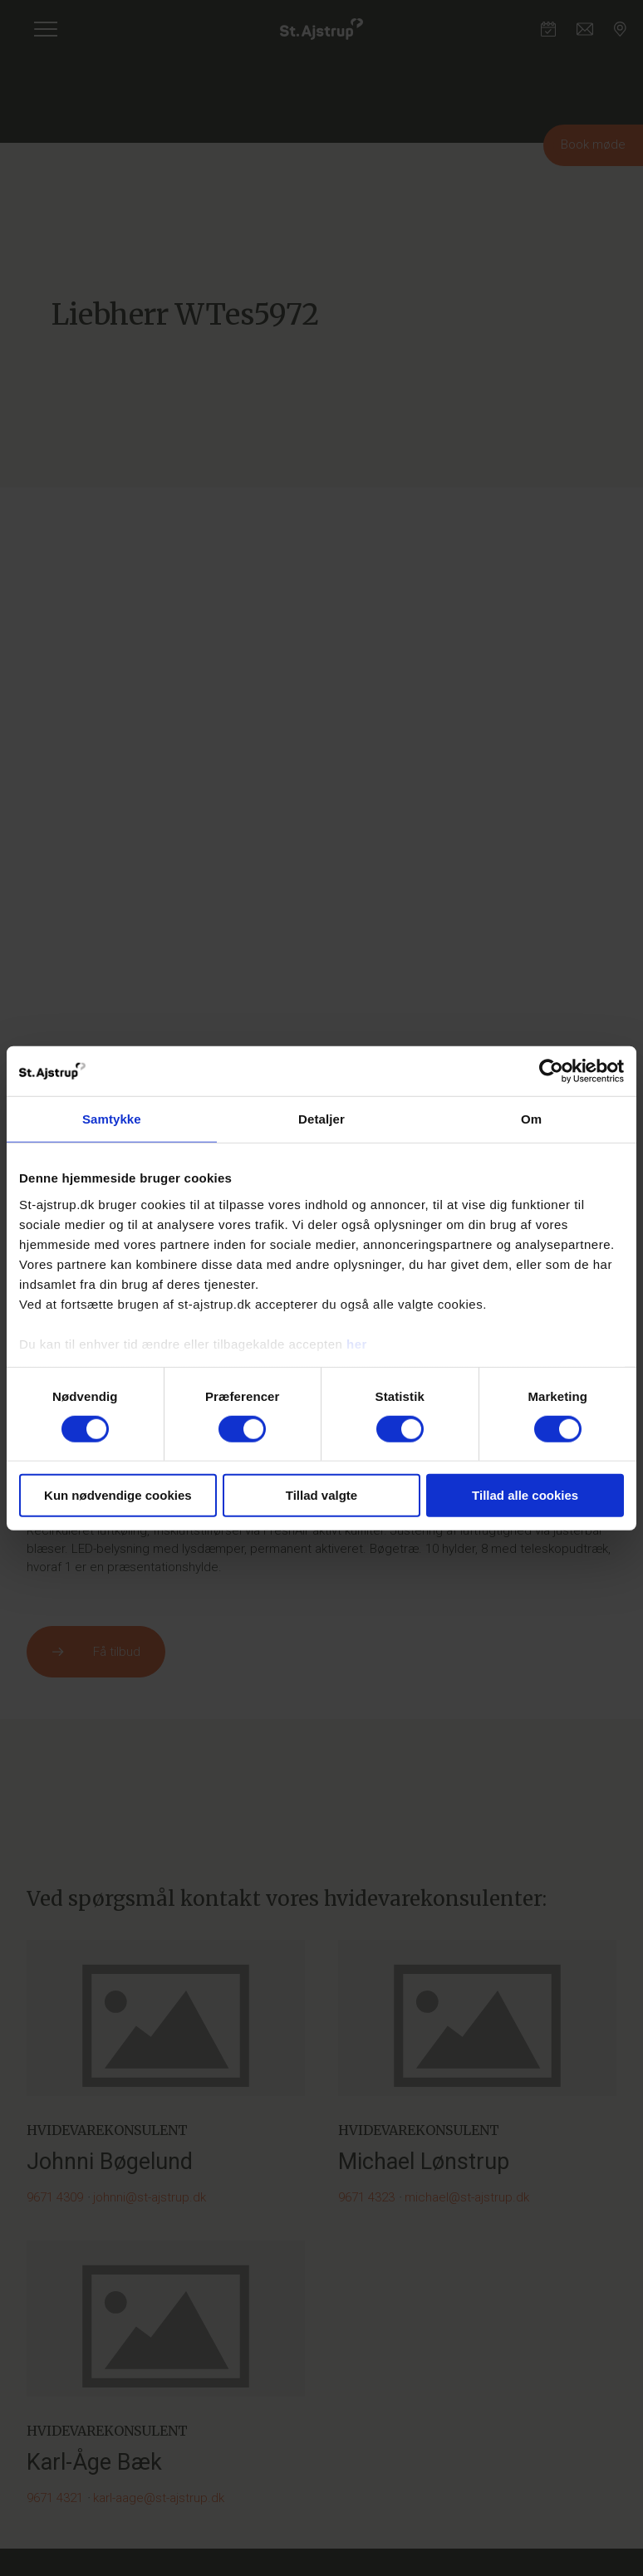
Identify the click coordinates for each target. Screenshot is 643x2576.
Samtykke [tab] (111, 1119)
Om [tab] (531, 1119)
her (356, 1343)
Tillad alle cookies (525, 1495)
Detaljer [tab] (321, 1119)
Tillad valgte (321, 1495)
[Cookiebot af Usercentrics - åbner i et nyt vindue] (551, 1071)
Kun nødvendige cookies (118, 1495)
